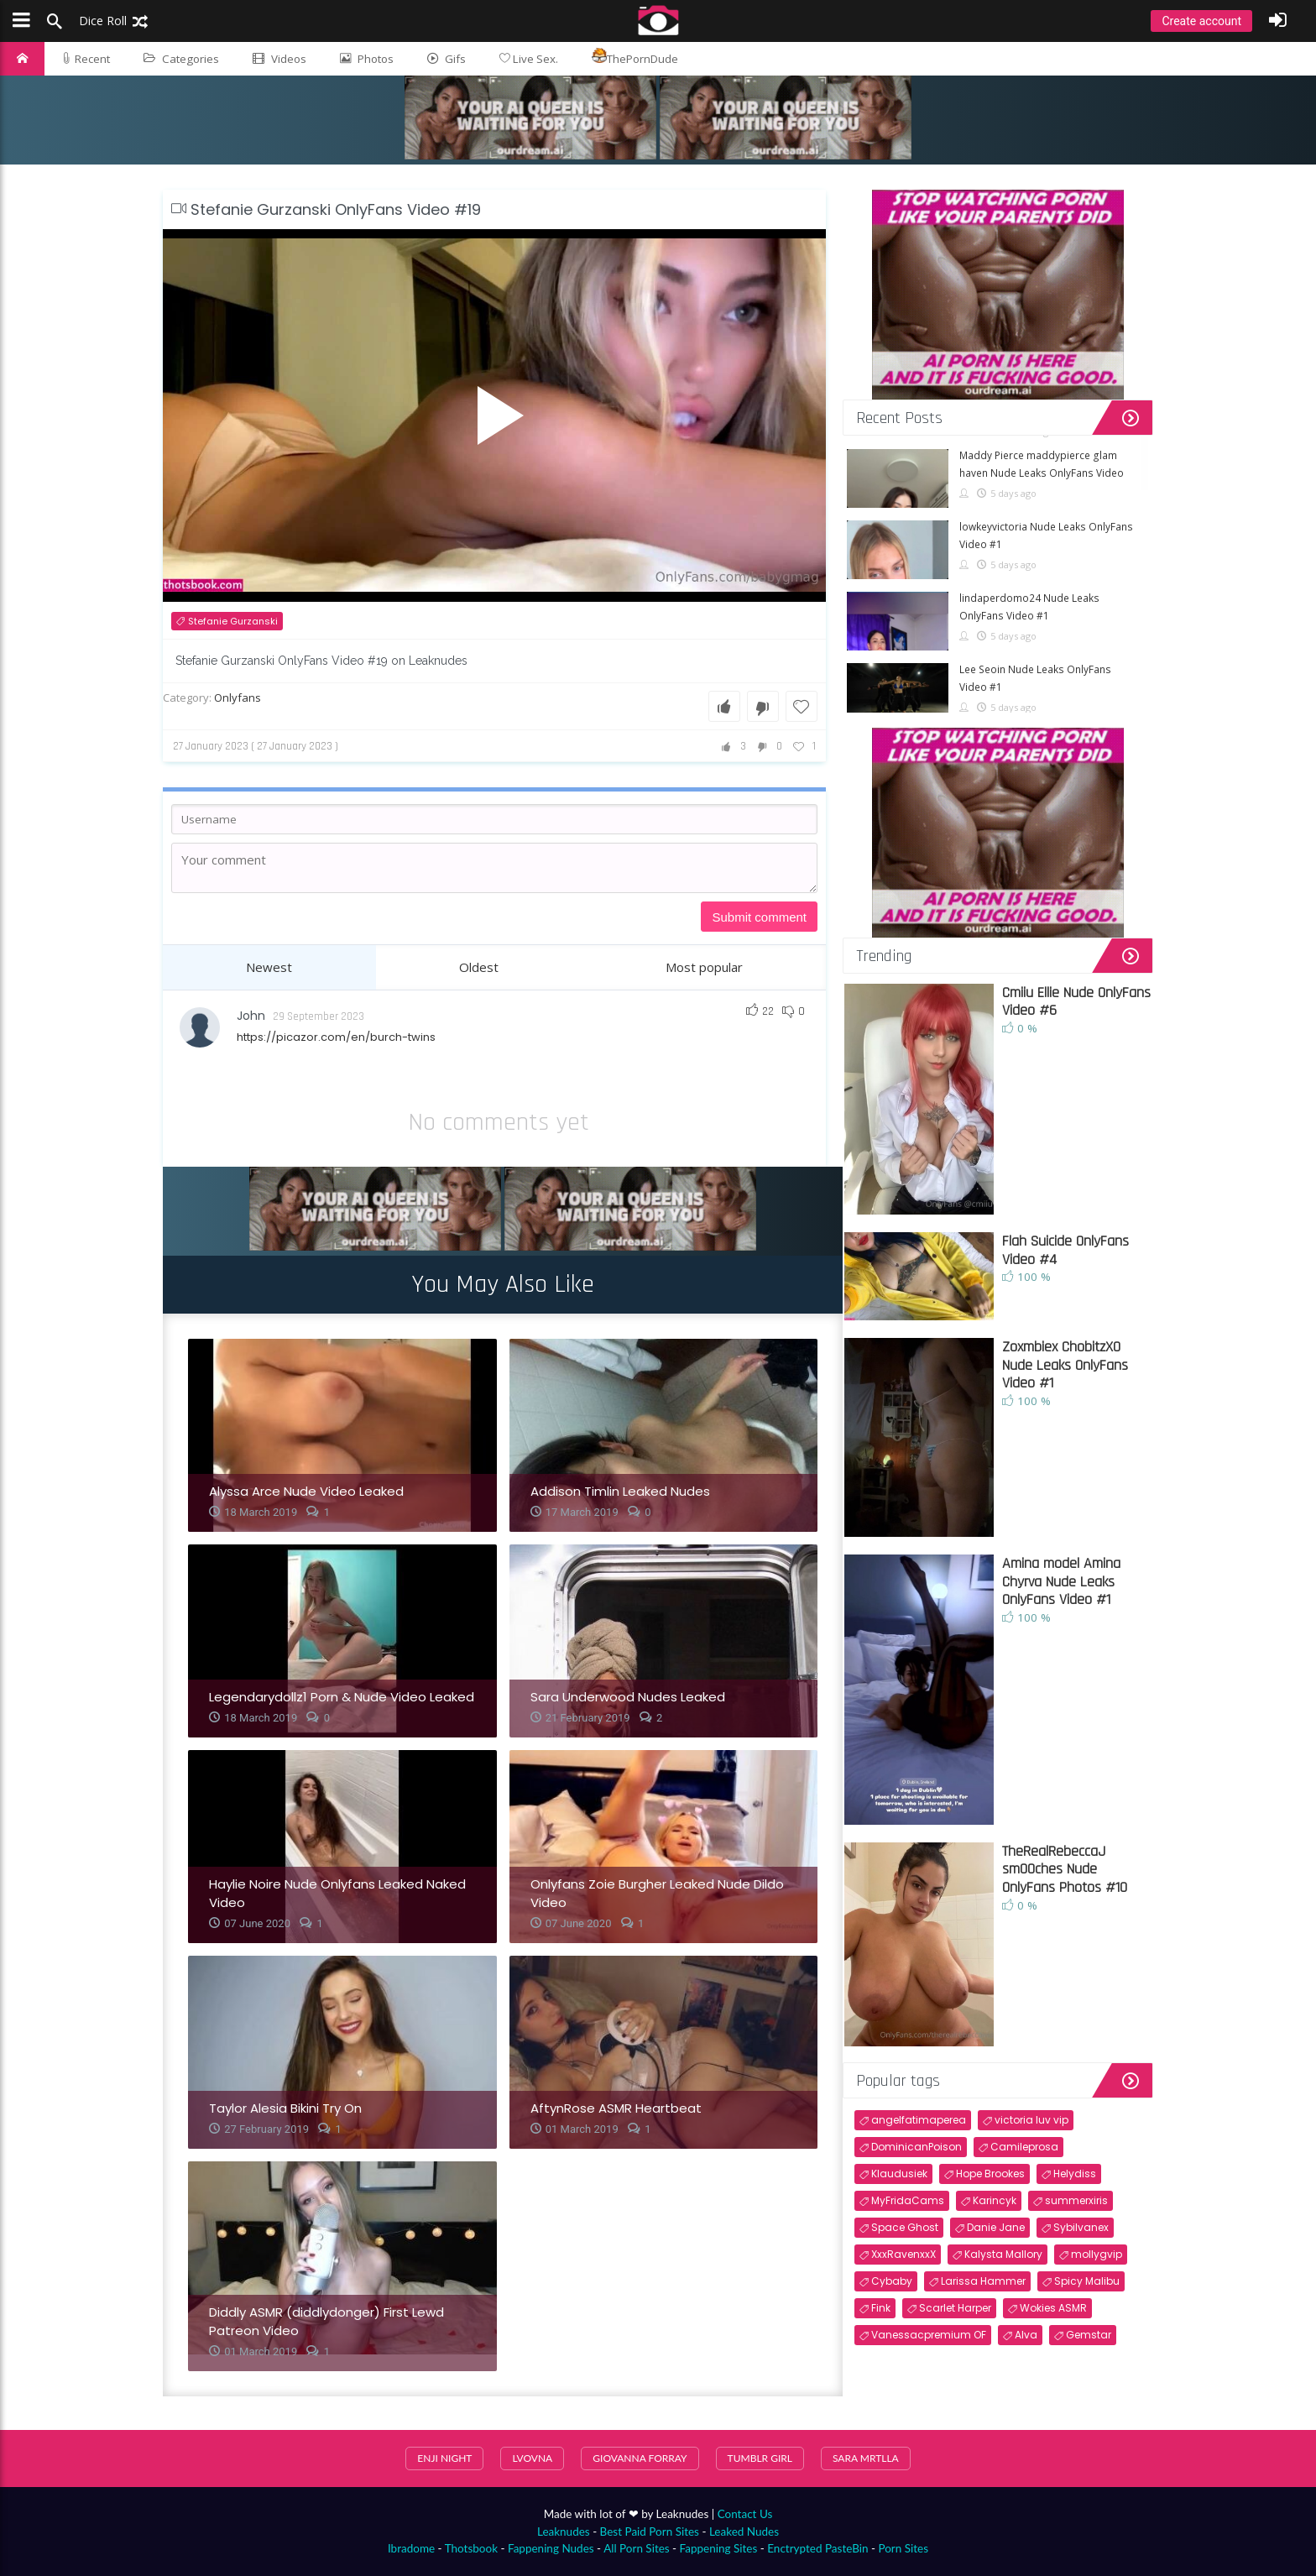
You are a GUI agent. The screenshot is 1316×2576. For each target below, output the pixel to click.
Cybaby (891, 2281)
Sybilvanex (1081, 2227)
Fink (880, 2308)
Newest (269, 967)
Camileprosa (1024, 2147)
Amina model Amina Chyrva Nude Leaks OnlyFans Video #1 (1061, 1581)
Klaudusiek (899, 2173)
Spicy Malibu (1087, 2281)
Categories (181, 59)
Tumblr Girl (760, 2458)
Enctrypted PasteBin (817, 2548)
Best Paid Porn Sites (649, 2531)
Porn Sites (903, 2548)
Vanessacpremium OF (928, 2335)
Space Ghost (904, 2227)
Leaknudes (563, 2531)
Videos (279, 59)
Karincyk (994, 2200)
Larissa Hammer (983, 2281)
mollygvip (1096, 2254)
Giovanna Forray (640, 2458)
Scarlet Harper (955, 2308)
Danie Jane (996, 2227)
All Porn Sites (636, 2548)
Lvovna (532, 2458)
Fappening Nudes (551, 2548)
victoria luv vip (1031, 2120)
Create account (1201, 21)
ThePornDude (635, 57)
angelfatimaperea (918, 2120)
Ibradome (411, 2548)
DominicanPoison (916, 2147)
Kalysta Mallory (1003, 2254)
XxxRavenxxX (903, 2254)
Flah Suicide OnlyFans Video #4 (1065, 1250)
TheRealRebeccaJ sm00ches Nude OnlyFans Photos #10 (1064, 1869)
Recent (85, 59)
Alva (1026, 2335)
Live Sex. (528, 58)
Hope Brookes (990, 2173)
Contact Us (745, 2514)
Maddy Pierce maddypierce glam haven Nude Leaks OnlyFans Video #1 (1041, 473)
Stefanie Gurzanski (233, 621)
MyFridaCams (907, 2200)
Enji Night (444, 2458)
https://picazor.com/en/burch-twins (336, 1037)
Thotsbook (471, 2548)
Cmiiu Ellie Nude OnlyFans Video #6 (1076, 1002)
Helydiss (1074, 2173)
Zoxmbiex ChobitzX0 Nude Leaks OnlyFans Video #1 (1065, 1365)
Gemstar (1088, 2335)
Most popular (704, 967)
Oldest (479, 967)
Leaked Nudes (744, 2531)
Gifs (446, 59)
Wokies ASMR (1053, 2308)
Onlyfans (237, 697)
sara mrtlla (866, 2458)
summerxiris (1076, 2200)
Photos (366, 59)
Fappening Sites (719, 2548)
